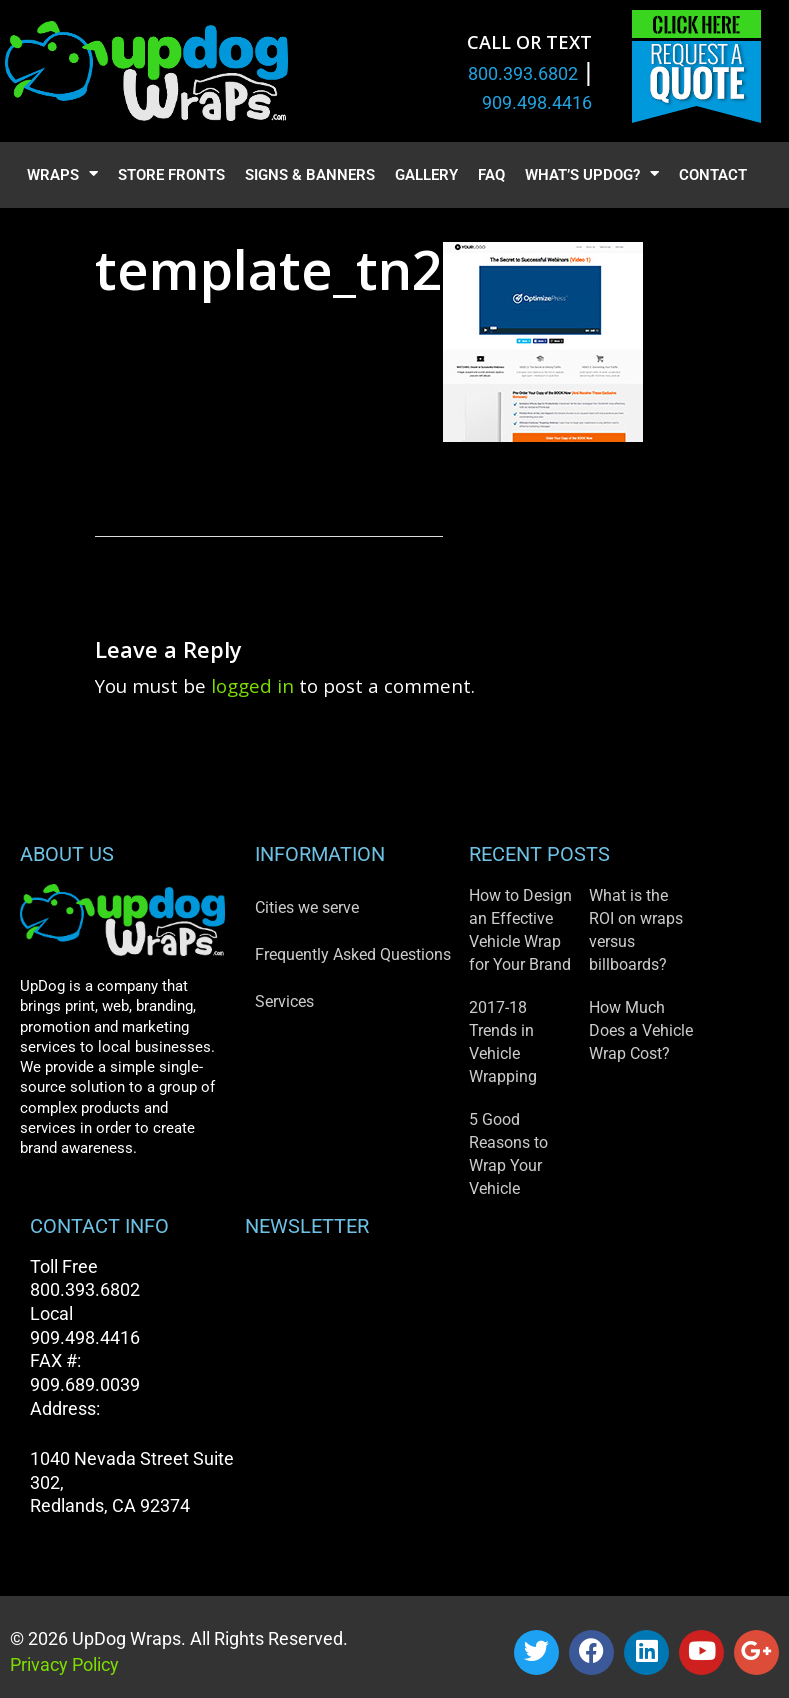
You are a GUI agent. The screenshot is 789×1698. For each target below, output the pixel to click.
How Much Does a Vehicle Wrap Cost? (641, 1030)
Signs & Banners (310, 175)
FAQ (491, 175)
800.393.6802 (523, 73)
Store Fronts (171, 175)
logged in (252, 685)
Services (284, 1001)
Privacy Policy (64, 1664)
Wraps (62, 175)
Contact (713, 175)
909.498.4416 (537, 102)
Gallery (426, 175)
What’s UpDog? (592, 175)
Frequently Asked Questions (353, 954)
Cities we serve (307, 907)
